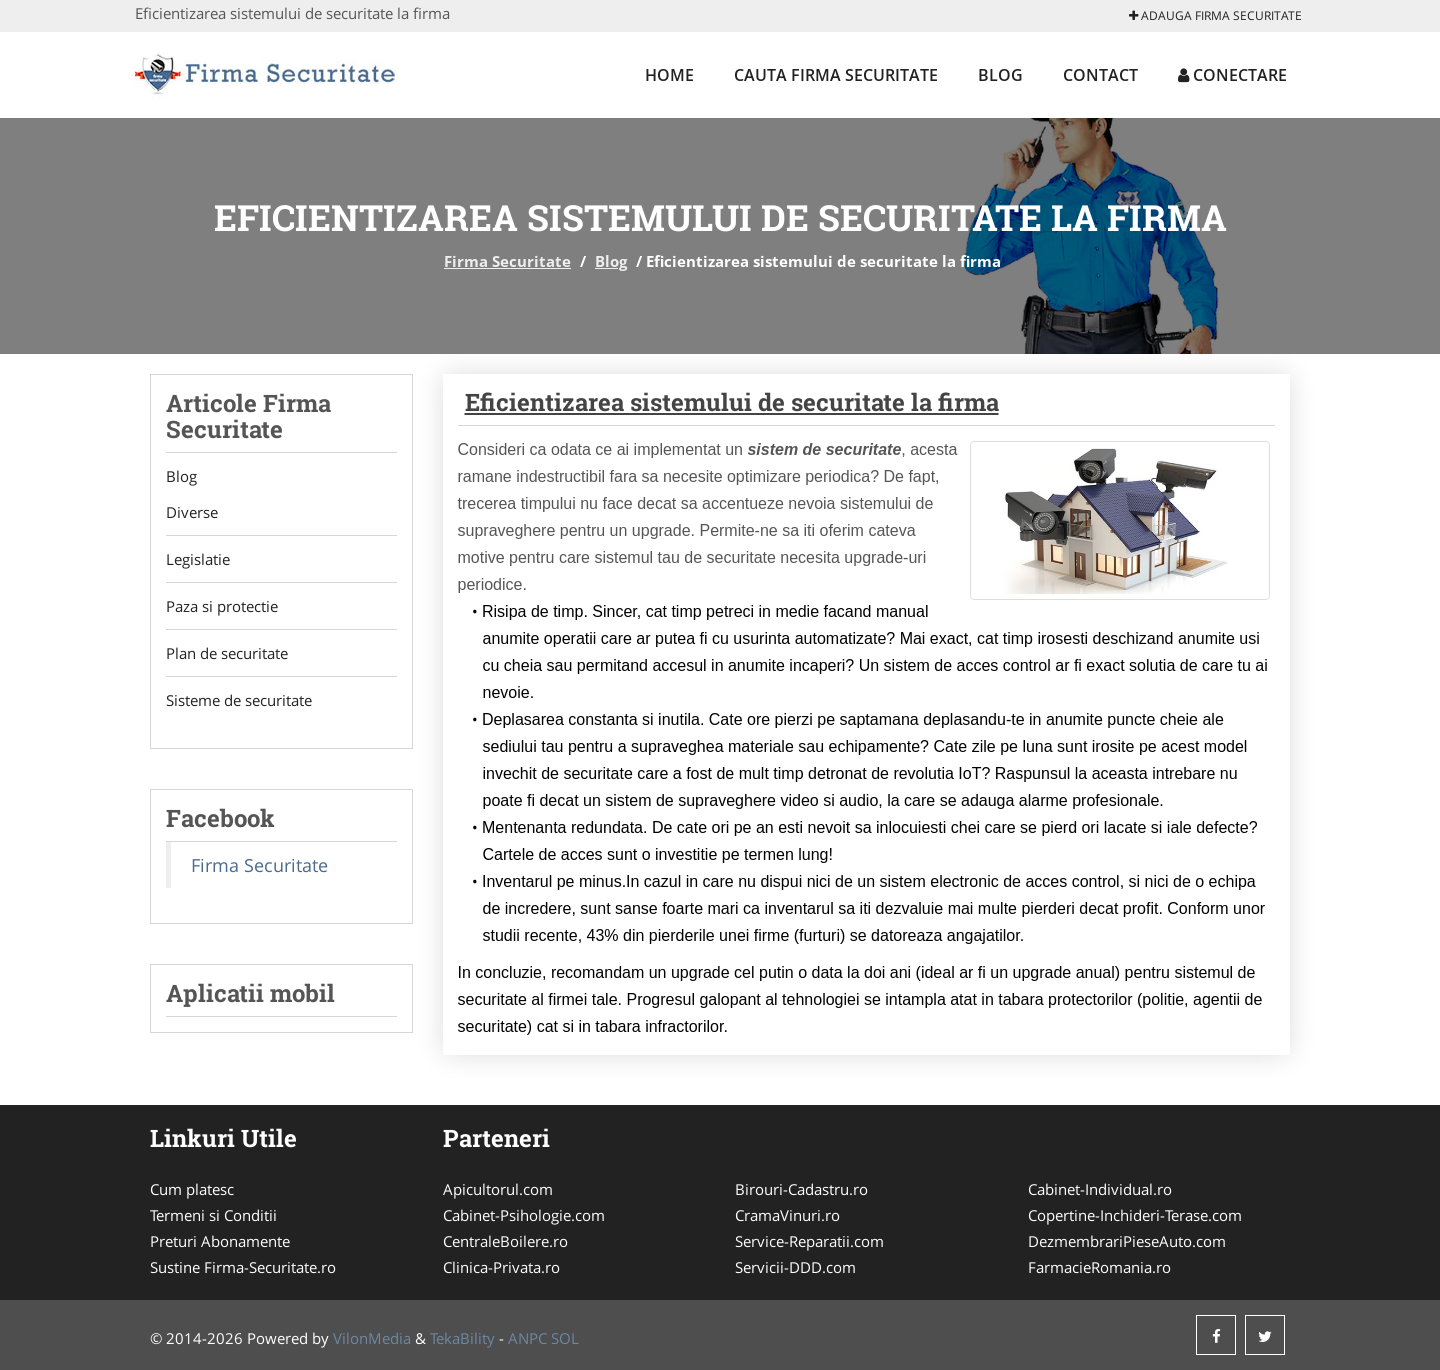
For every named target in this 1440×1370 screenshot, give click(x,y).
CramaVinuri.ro (787, 1215)
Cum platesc (192, 1189)
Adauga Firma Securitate (1215, 15)
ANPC (527, 1338)
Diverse (192, 512)
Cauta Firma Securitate (836, 75)
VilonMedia (372, 1338)
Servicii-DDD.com (795, 1267)
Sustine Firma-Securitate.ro (243, 1267)
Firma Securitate (507, 261)
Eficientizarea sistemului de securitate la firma (732, 402)
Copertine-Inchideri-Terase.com (1135, 1215)
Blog (1000, 75)
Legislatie (198, 559)
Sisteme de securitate (239, 700)
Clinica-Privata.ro (501, 1267)
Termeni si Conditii (213, 1215)
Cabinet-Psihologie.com (524, 1215)
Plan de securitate (227, 653)
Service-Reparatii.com (809, 1241)
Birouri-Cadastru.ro (801, 1189)
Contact (1100, 75)
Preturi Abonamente (220, 1241)
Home (669, 75)
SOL (565, 1338)
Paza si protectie (222, 606)
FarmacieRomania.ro (1099, 1267)
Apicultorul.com (498, 1189)
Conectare (1232, 75)
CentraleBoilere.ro (505, 1241)
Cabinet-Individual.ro (1100, 1189)
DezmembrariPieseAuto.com (1127, 1241)
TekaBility (462, 1338)
